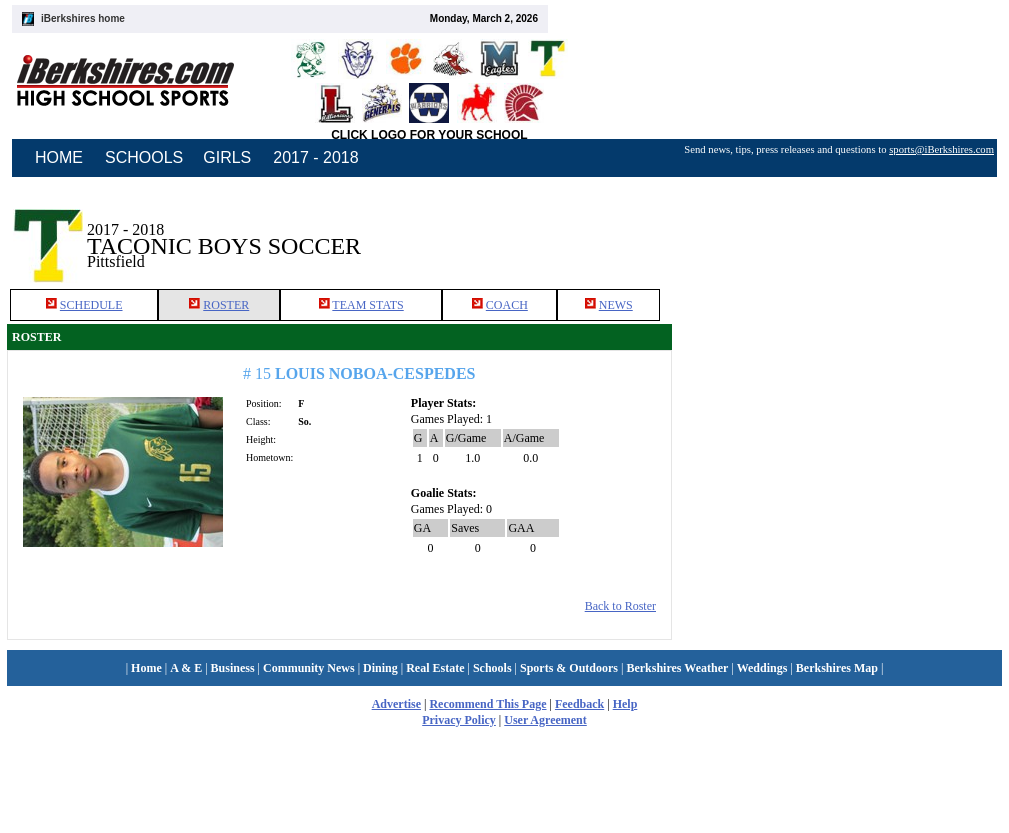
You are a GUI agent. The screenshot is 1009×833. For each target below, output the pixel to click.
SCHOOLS (144, 157)
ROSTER (219, 395)
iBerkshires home (83, 18)
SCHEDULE (84, 395)
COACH (500, 395)
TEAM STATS (360, 395)
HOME (59, 157)
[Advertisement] (839, 319)
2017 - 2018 (315, 157)
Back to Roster (616, 696)
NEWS (609, 395)
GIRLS (227, 157)
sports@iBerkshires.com (941, 149)
